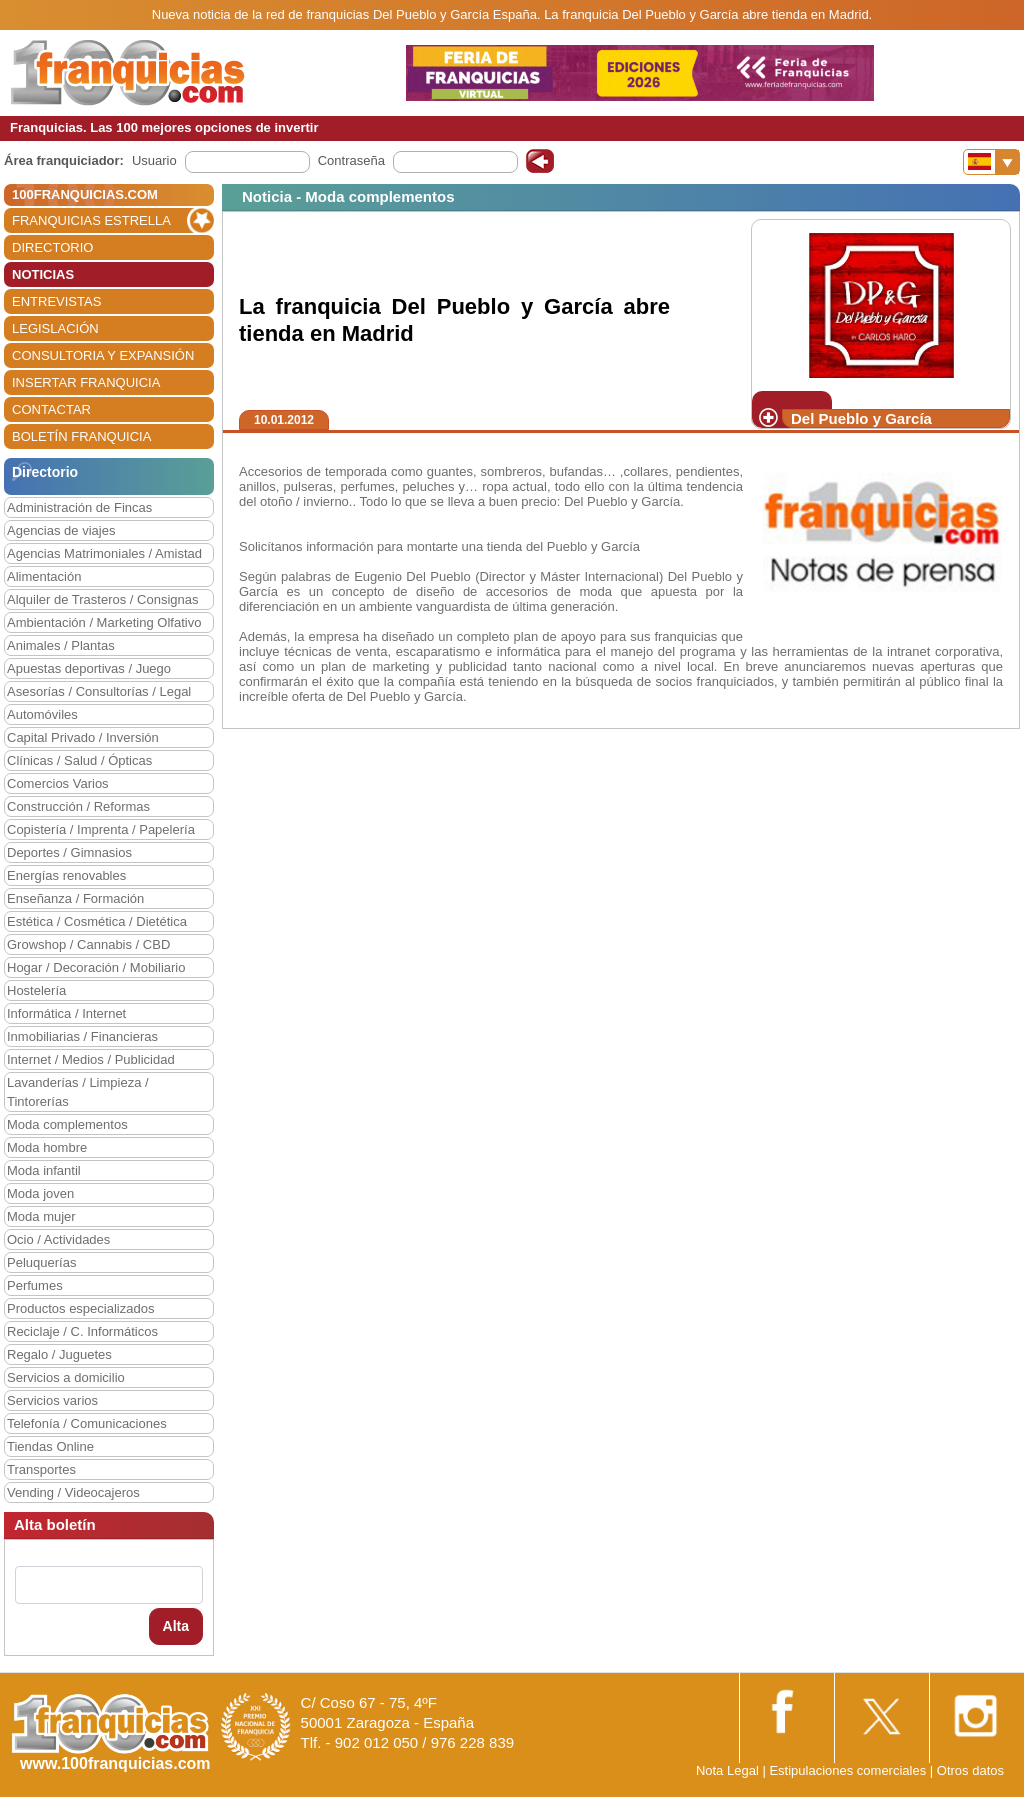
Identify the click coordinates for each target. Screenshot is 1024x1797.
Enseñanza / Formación (75, 898)
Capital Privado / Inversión (83, 737)
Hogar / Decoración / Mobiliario (96, 967)
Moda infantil (44, 1170)
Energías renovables (66, 875)
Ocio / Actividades (58, 1239)
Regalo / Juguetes (59, 1354)
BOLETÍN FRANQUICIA (81, 436)
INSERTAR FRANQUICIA (86, 382)
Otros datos (970, 1770)
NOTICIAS (43, 274)
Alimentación (44, 576)
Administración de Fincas (79, 507)
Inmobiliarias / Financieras (82, 1036)
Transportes (41, 1469)
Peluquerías (41, 1262)
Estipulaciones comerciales (849, 1770)
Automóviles (42, 714)
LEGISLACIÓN (55, 328)
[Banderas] (991, 162)
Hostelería (36, 990)
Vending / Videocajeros (73, 1492)
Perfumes (35, 1285)
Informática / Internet (66, 1013)
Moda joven (40, 1193)
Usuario (154, 160)
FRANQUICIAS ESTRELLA (91, 220)
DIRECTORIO (52, 247)
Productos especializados (80, 1308)
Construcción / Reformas (78, 806)
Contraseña (351, 160)
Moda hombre (47, 1147)
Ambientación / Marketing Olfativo (104, 622)
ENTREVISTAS (56, 301)
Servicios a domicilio (66, 1377)
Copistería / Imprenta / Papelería (101, 829)
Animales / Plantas (61, 645)
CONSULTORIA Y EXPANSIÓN (103, 355)
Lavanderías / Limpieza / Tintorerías (78, 1092)
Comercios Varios (58, 783)
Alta (176, 1626)
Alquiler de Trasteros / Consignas (102, 599)
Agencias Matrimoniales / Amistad (104, 553)
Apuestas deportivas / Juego (89, 668)
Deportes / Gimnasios (69, 852)
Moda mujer (41, 1216)
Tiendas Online (50, 1446)
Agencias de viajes (61, 530)
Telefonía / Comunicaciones (87, 1423)
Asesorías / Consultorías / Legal (99, 691)
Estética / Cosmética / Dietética (97, 921)
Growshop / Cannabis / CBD (88, 944)
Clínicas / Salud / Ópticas (79, 760)
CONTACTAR (51, 409)
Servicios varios (52, 1400)
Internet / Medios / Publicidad (91, 1059)
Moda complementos (67, 1124)
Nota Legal (727, 1770)
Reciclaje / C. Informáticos (82, 1331)
